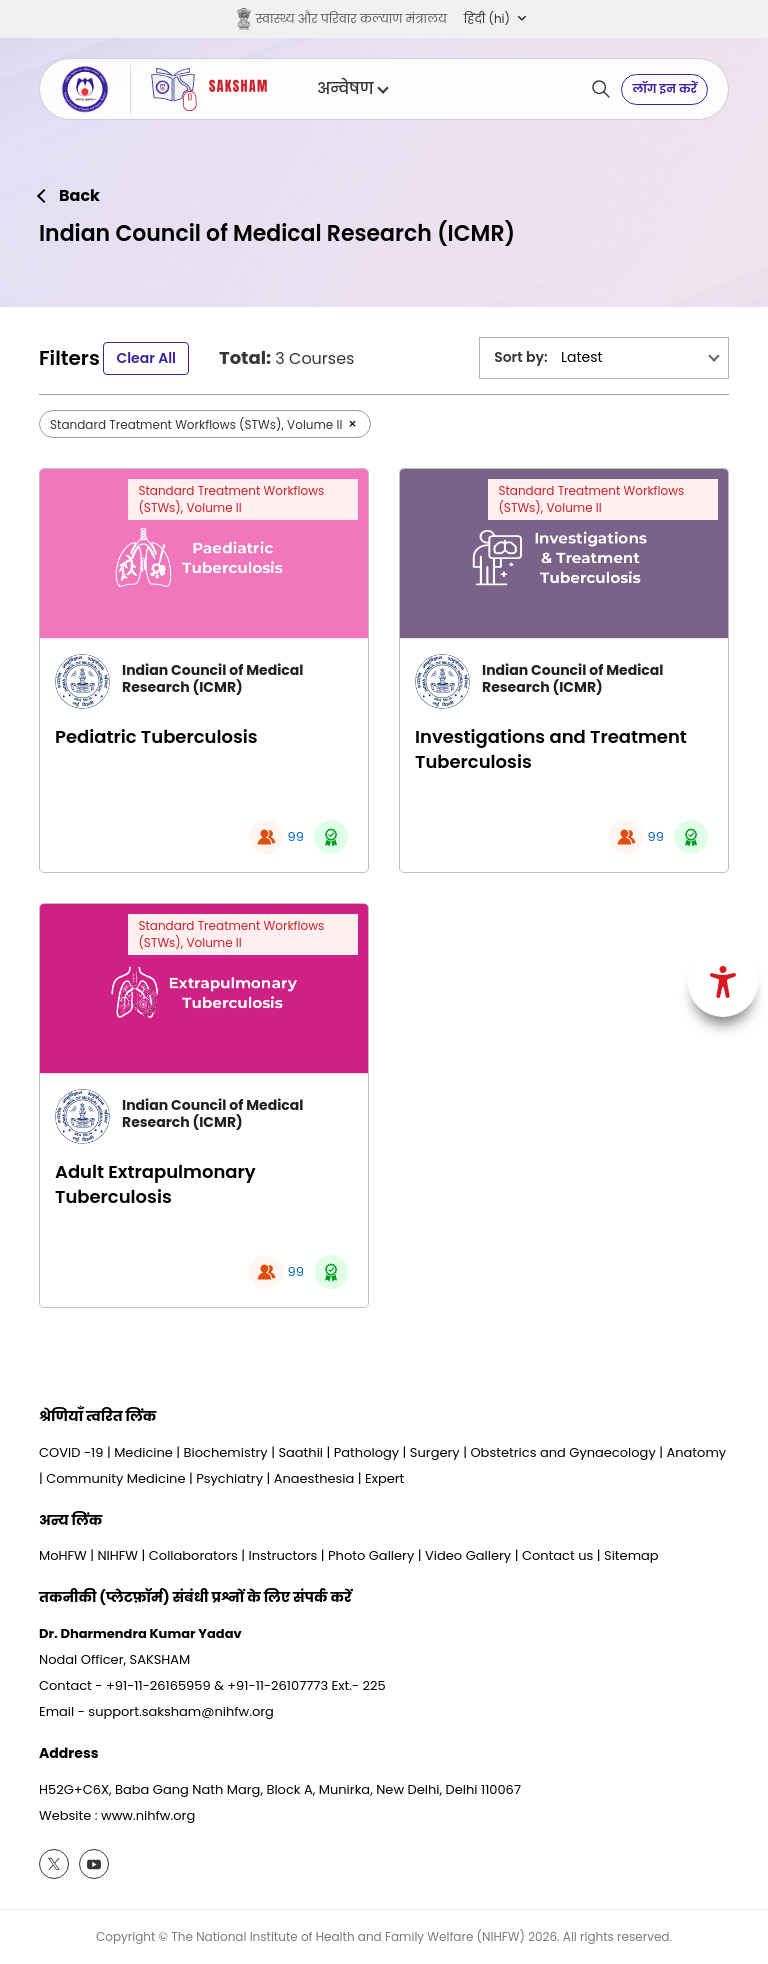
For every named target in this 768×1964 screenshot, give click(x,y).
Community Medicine (115, 1478)
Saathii (300, 1452)
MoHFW (63, 1555)
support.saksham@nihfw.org (181, 1711)
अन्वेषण (352, 89)
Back (79, 196)
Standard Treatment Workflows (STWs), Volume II (231, 499)
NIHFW (117, 1555)
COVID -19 (71, 1452)
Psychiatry (229, 1478)
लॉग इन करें (664, 88)
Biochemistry (226, 1452)
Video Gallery (468, 1555)
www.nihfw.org (148, 1815)
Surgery (435, 1452)
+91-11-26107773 (277, 1685)
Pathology (366, 1452)
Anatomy (696, 1452)
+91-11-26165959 (158, 1685)
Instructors (283, 1555)
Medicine (143, 1452)
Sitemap (631, 1555)
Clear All (146, 358)
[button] (495, 19)
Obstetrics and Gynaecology (562, 1452)
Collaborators (193, 1555)
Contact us (557, 1555)
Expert (384, 1478)
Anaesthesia (314, 1478)
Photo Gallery (371, 1555)
